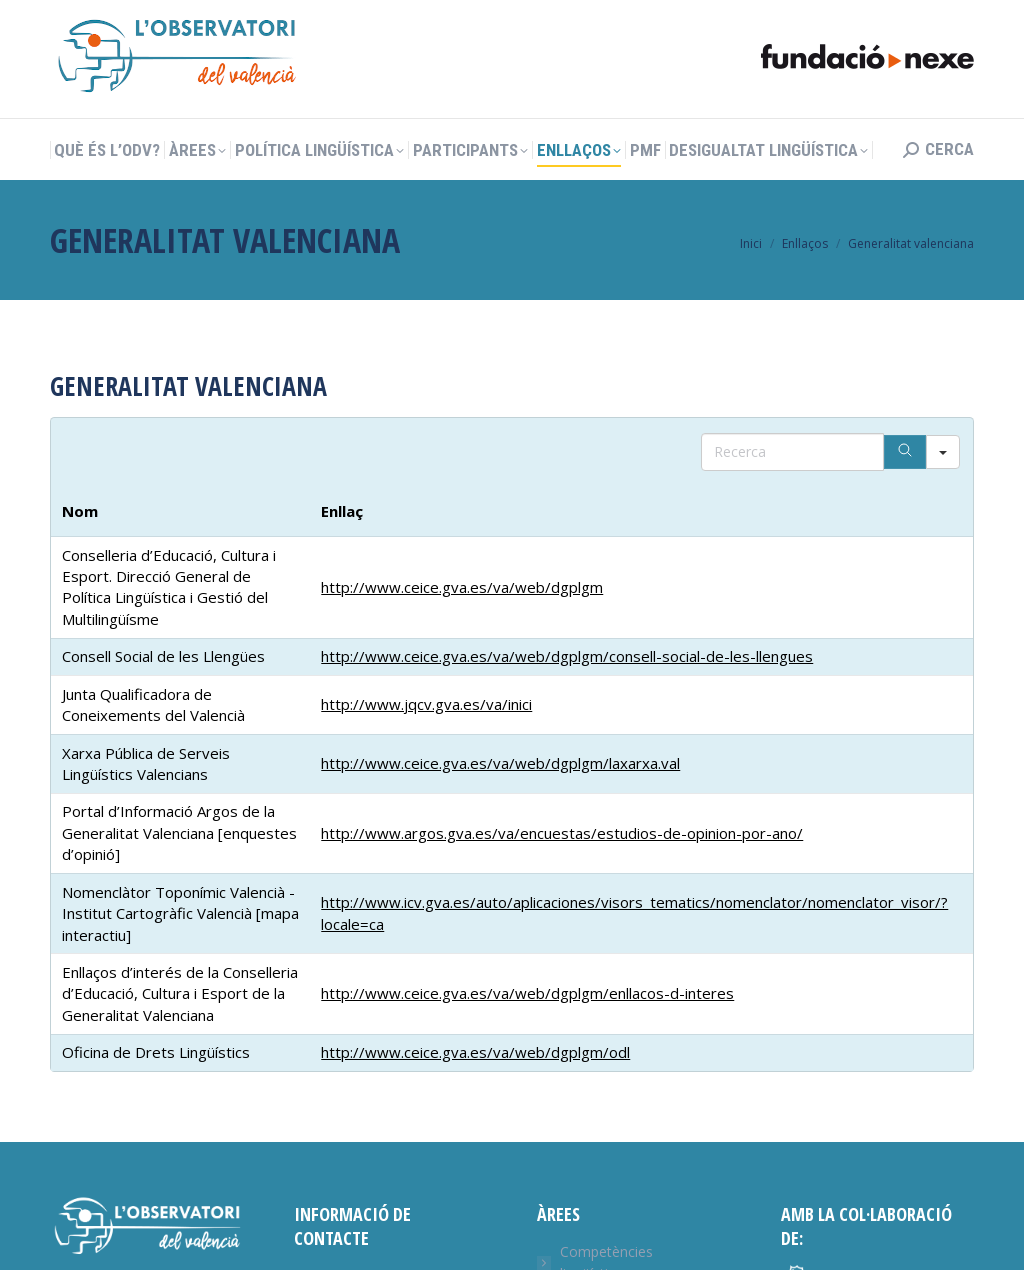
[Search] (905, 452)
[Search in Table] (792, 452)
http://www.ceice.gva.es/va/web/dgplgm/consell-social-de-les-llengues (567, 656)
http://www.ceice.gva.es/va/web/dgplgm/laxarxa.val (500, 763)
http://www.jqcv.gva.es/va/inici (426, 704)
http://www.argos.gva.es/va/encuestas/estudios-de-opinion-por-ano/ (562, 833)
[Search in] (943, 452)
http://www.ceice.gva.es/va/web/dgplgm (462, 587)
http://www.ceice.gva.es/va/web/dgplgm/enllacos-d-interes (527, 993)
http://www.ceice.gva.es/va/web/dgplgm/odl (475, 1052)
